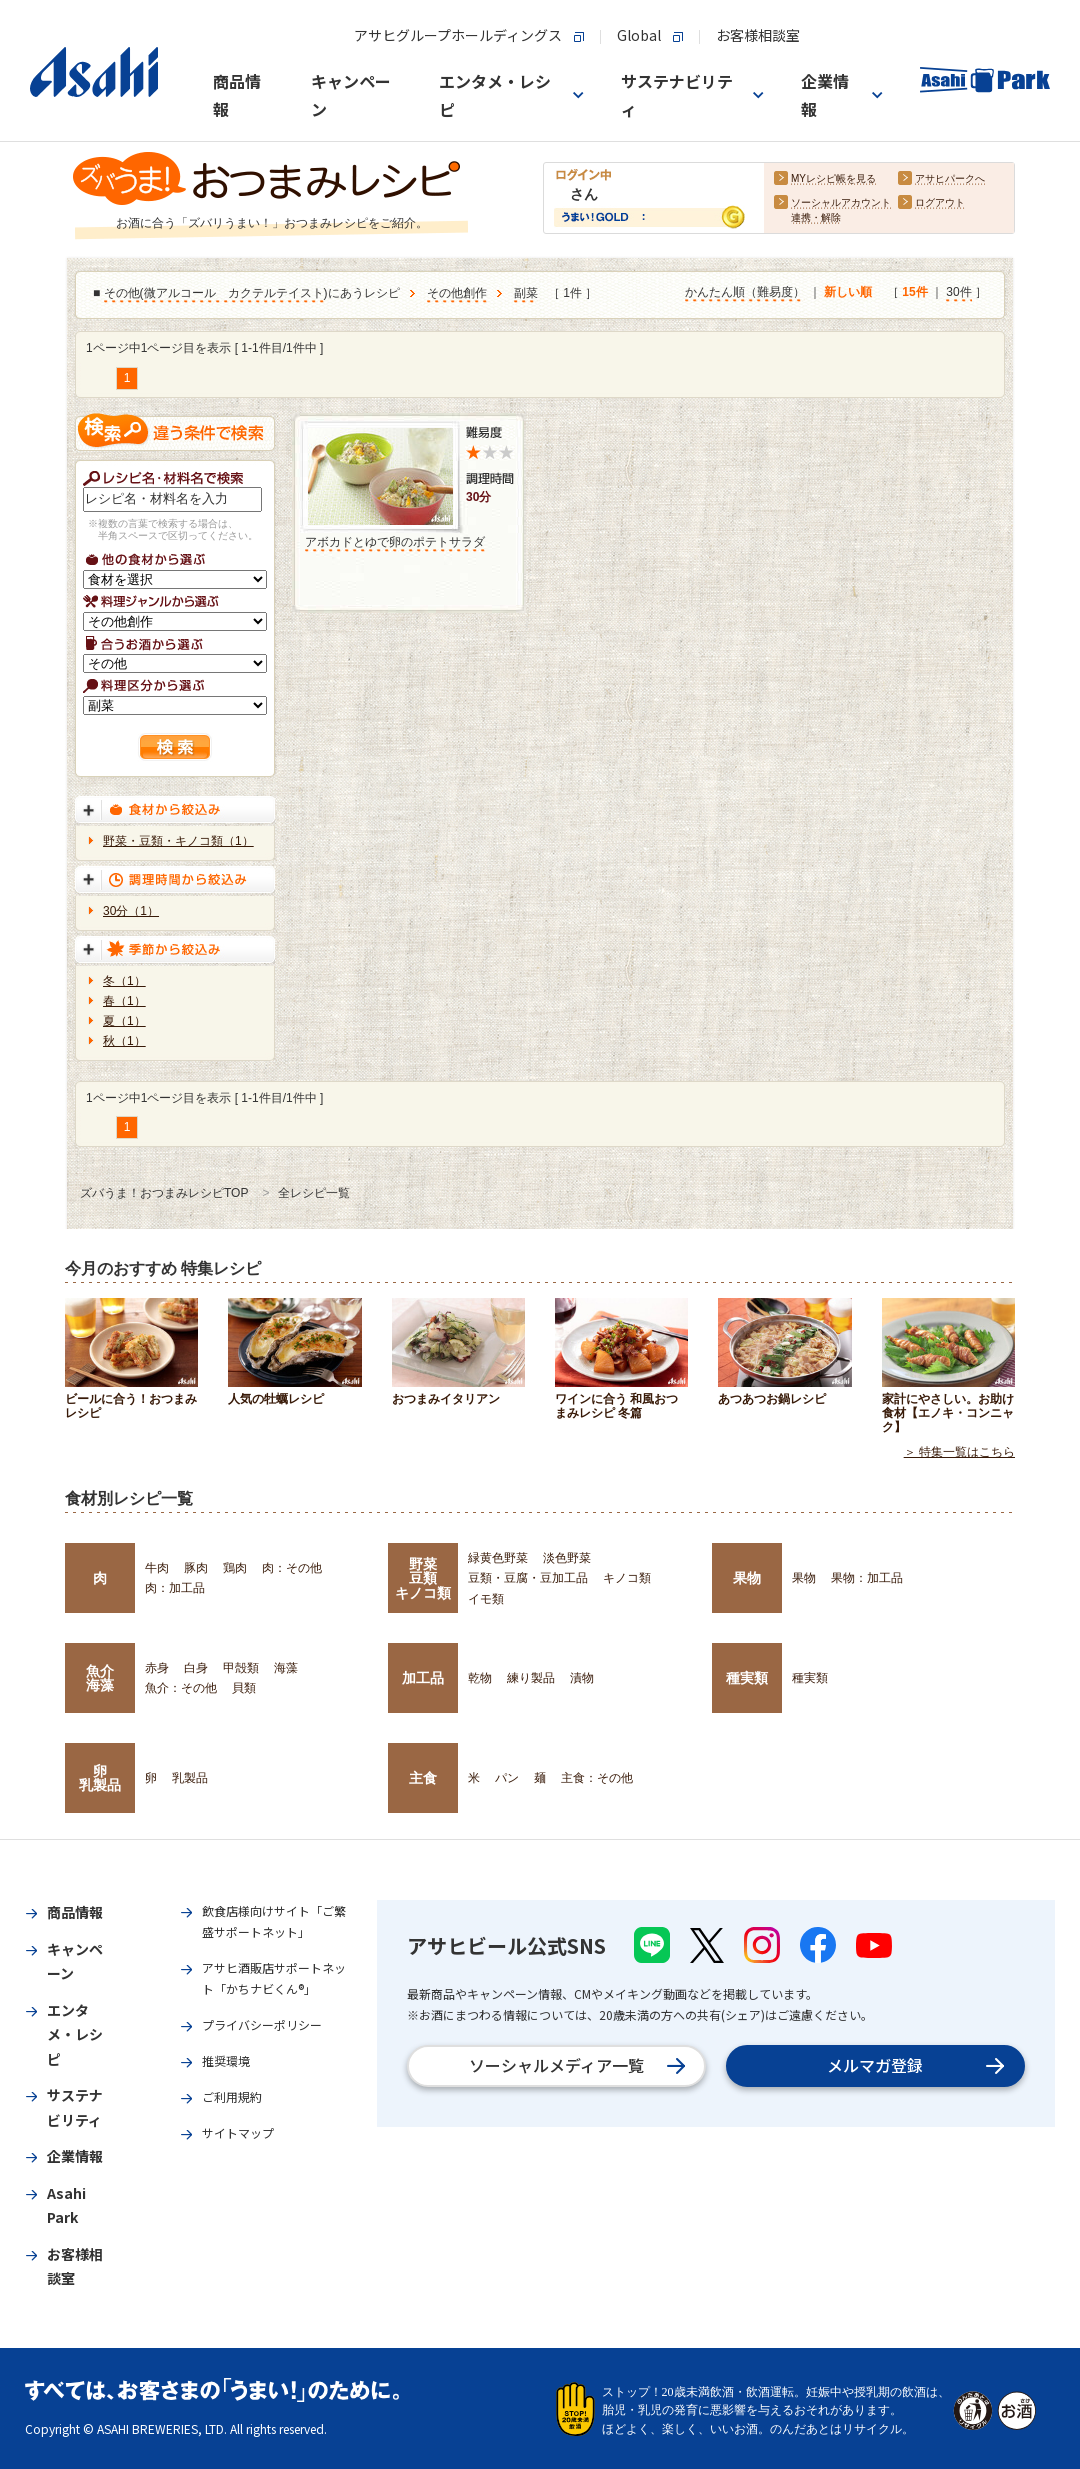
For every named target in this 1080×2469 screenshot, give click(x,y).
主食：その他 (597, 1778)
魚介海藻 (100, 1678)
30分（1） (131, 911)
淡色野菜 (567, 1558)
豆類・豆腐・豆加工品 (528, 1578)
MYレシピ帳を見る (833, 179)
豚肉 (196, 1568)
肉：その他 (292, 1568)
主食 (423, 1778)
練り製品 (531, 1678)
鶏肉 (235, 1568)
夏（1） (124, 1021)
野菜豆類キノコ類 (423, 1578)
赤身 (157, 1668)
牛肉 (157, 1568)
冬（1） (124, 981)
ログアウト (940, 203)
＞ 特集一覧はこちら (959, 1452)
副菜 (526, 294)
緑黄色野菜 (498, 1558)
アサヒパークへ (950, 179)
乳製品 (190, 1778)
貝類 (244, 1688)
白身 (196, 1668)
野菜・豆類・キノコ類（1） (178, 841)
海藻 (286, 1668)
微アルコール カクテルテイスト (234, 294)
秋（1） (124, 1041)
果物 (747, 1578)
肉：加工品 (175, 1588)
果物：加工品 (867, 1578)
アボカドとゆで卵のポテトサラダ (395, 542)
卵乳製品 (100, 1778)
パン (507, 1778)
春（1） (124, 1001)
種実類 (747, 1678)
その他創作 (457, 294)
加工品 (423, 1678)
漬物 (582, 1678)
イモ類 (486, 1599)
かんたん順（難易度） (745, 293)
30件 (958, 293)
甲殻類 (241, 1668)
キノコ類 (627, 1578)
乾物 (480, 1678)
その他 (122, 294)
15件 (914, 293)
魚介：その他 (181, 1688)
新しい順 (848, 293)
